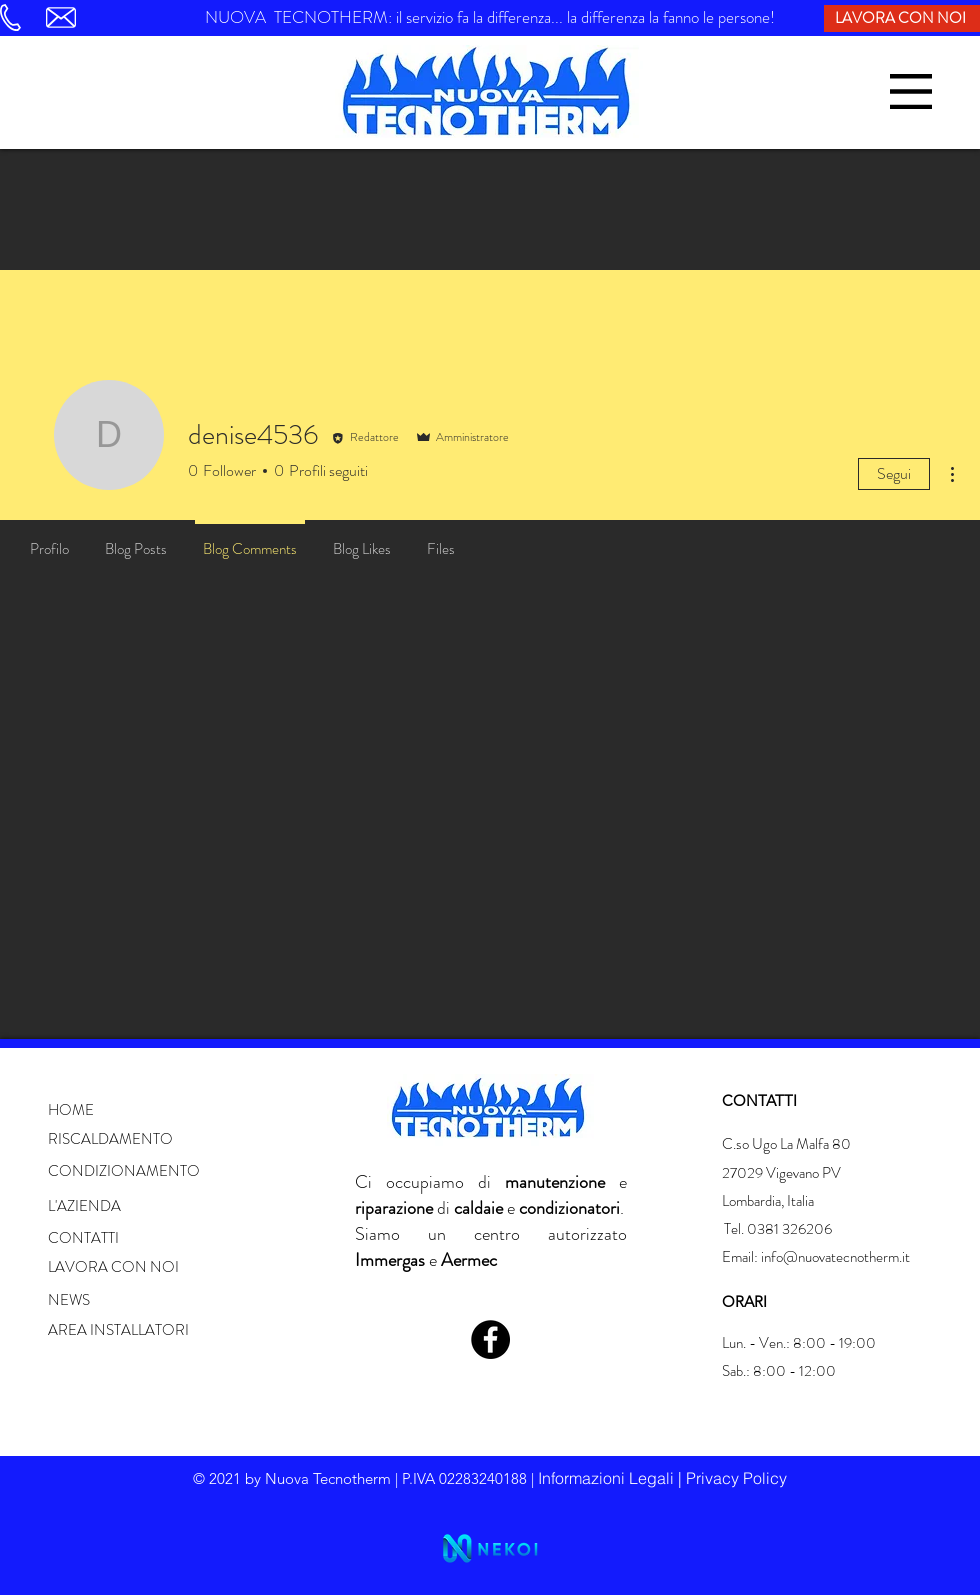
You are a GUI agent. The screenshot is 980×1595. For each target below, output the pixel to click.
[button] (911, 91)
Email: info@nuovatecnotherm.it (816, 1257)
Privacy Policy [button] (736, 1478)
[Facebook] (490, 1339)
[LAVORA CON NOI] (902, 18)
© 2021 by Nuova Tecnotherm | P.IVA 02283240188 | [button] (365, 1478)
